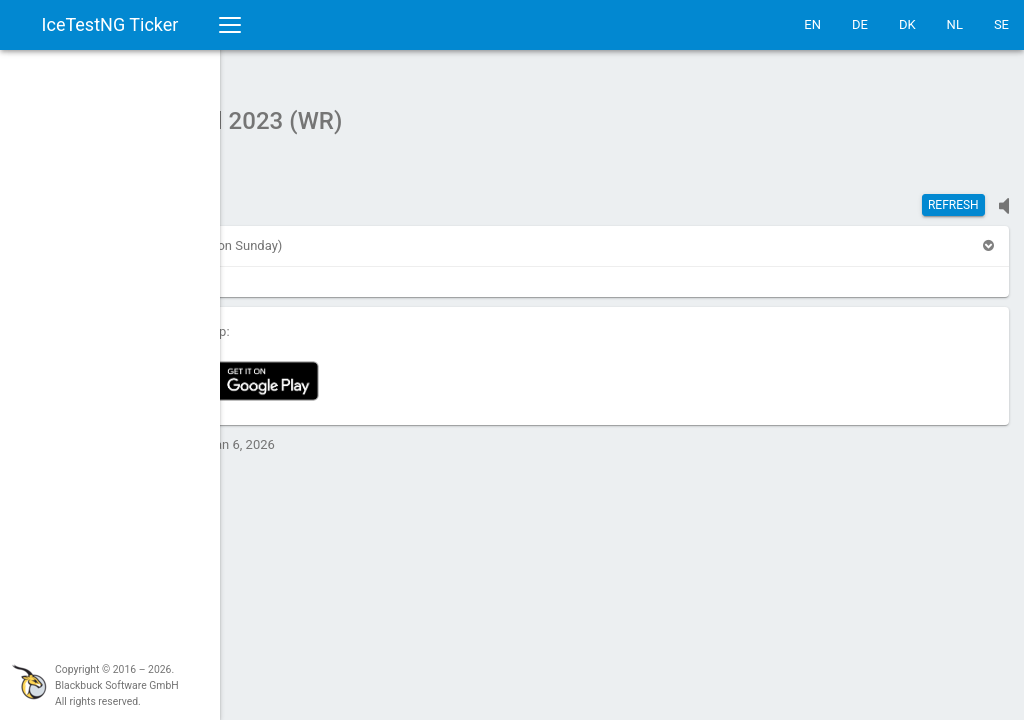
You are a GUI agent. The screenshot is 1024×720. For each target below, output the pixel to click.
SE (1001, 24)
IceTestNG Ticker (110, 24)
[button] (273, 235)
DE (860, 24)
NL (955, 24)
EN (812, 24)
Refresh (953, 195)
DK (907, 24)
